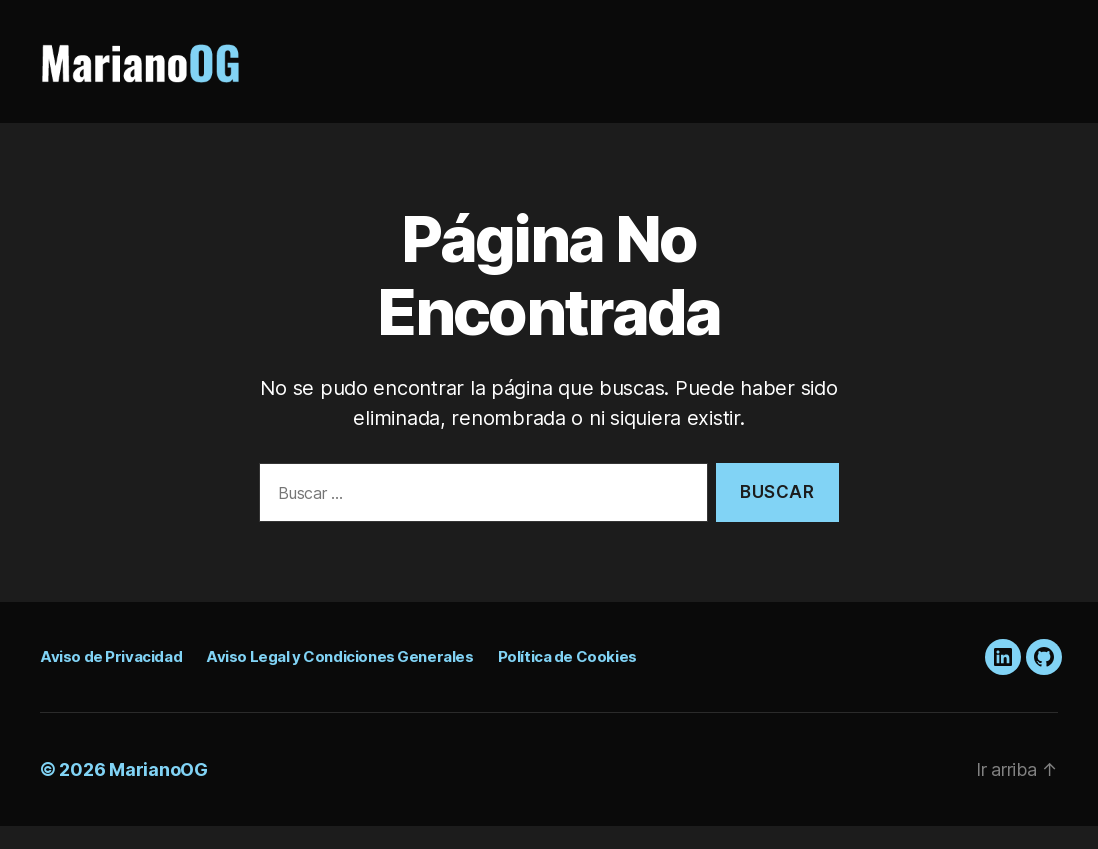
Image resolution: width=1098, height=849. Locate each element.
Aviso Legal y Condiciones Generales (339, 679)
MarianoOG (158, 792)
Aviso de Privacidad (111, 679)
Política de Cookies (567, 679)
